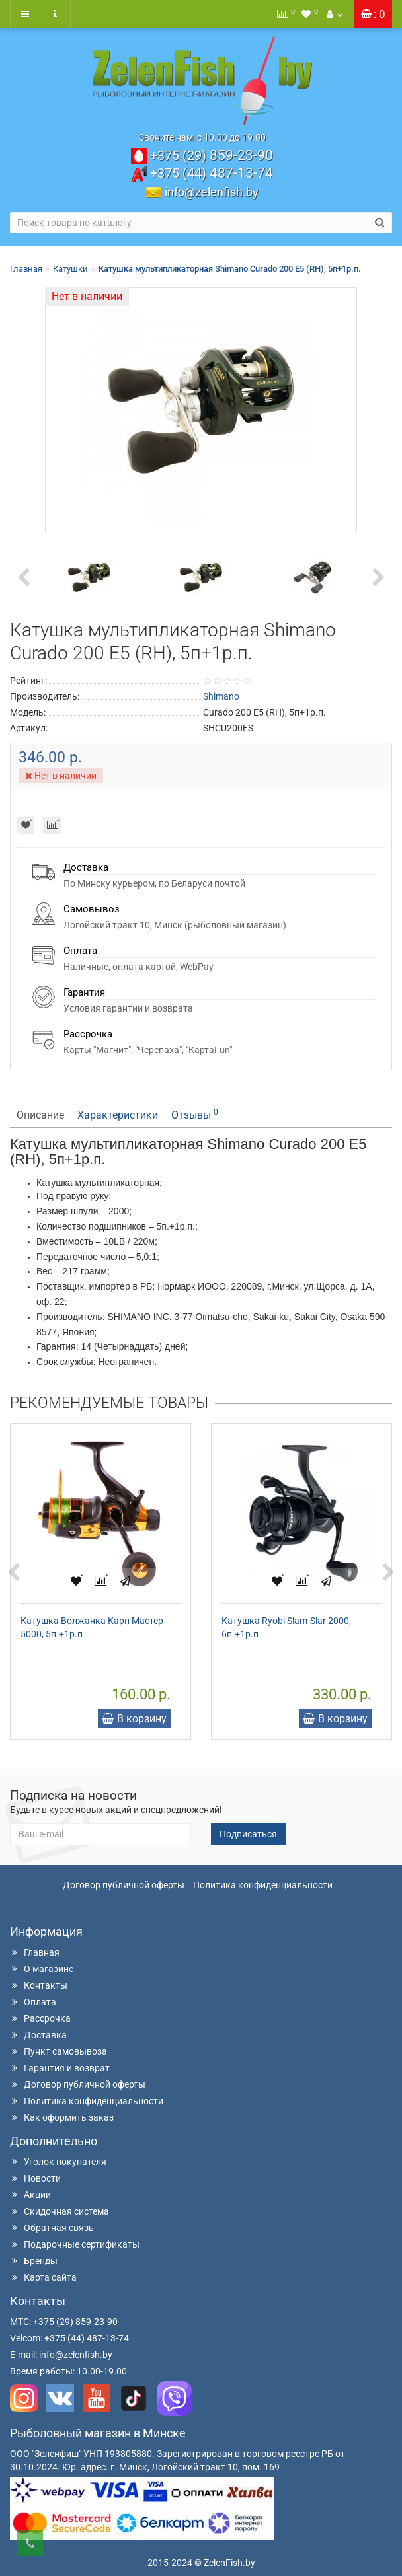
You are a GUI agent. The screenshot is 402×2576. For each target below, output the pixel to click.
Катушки (70, 269)
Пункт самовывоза (58, 2051)
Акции (30, 2195)
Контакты (38, 1985)
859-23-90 (211, 155)
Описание (40, 1115)
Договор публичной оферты (123, 1885)
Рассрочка (40, 2018)
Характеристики (117, 1115)
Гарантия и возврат (60, 2068)
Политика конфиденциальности (263, 1885)
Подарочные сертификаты (75, 2244)
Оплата (33, 2002)
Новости (35, 2178)
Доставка (38, 2035)
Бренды (34, 2261)
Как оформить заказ (62, 2117)
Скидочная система (59, 2211)
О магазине (41, 1969)
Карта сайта (43, 2277)
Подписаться (248, 1834)
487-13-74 (211, 173)
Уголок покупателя (58, 2161)
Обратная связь (52, 2228)
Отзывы (194, 1114)
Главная (26, 269)
